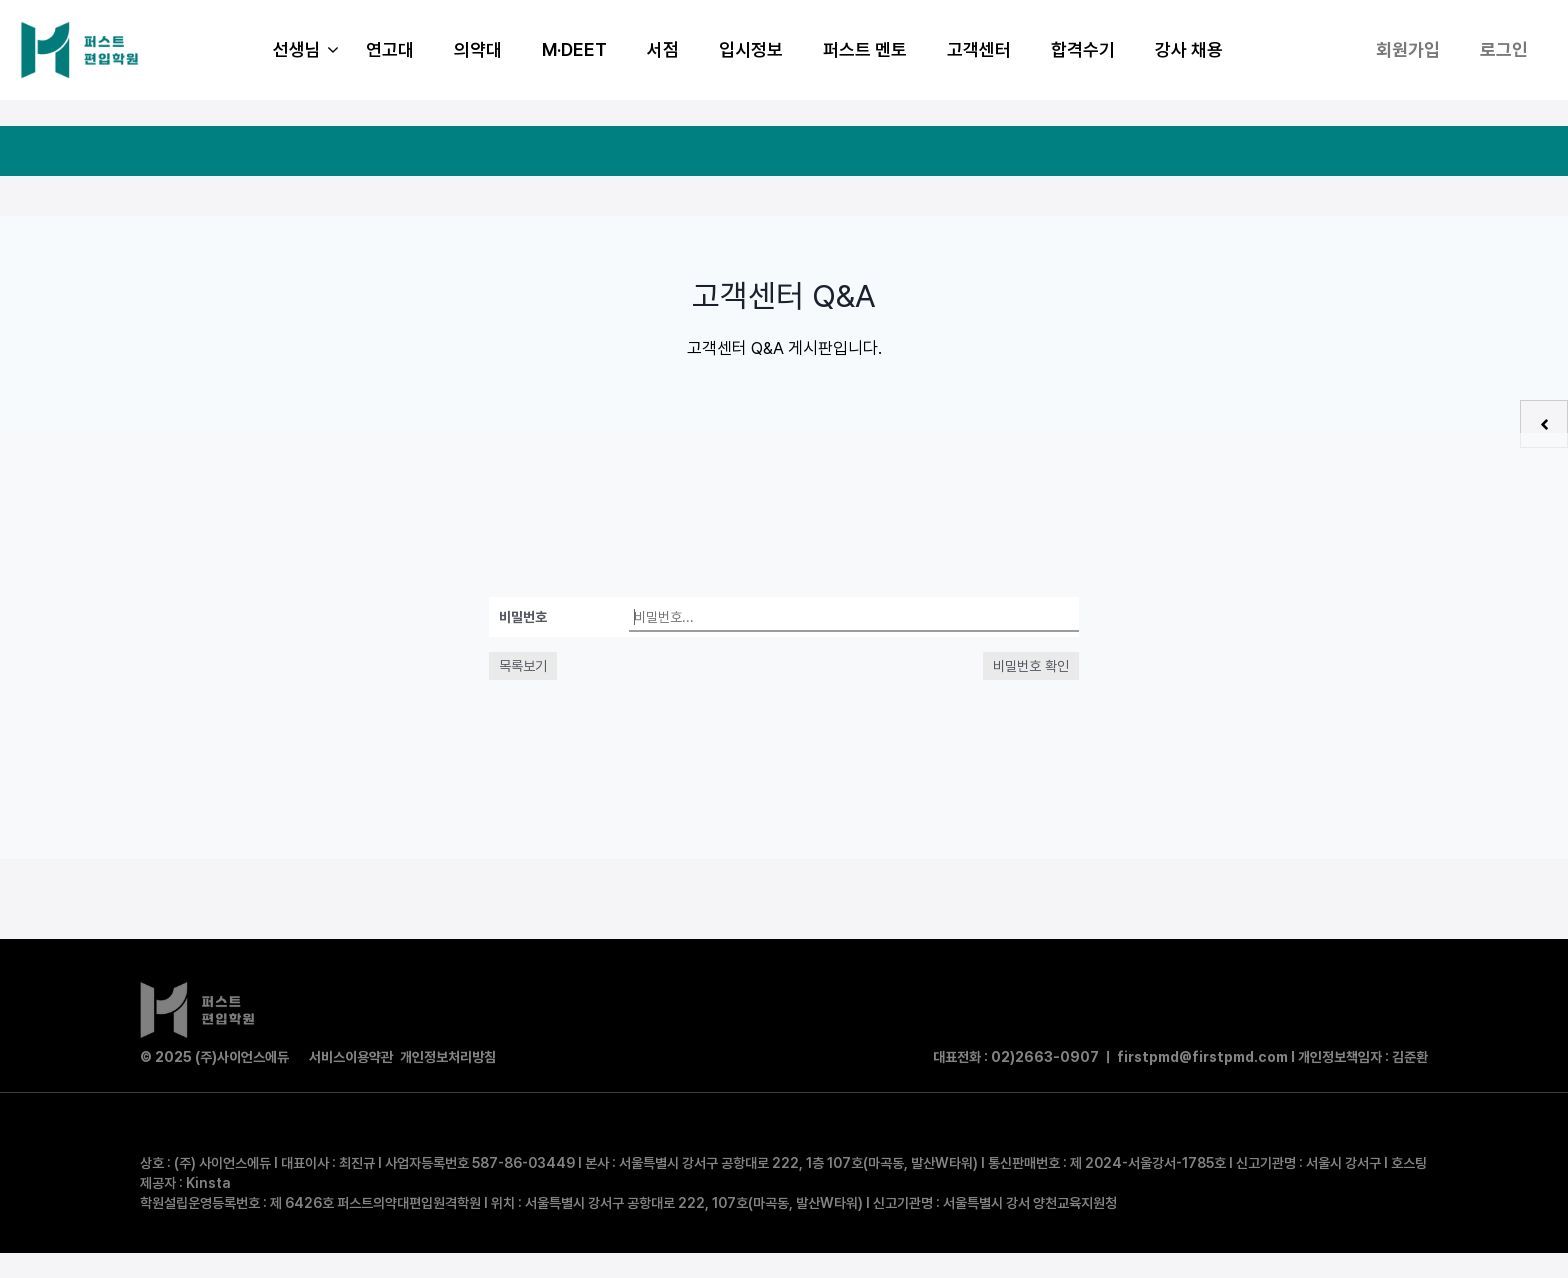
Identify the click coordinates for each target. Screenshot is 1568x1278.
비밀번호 (523, 617)
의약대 (478, 49)
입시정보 (751, 49)
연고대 (390, 49)
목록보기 (523, 666)
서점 (663, 49)
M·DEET (574, 49)
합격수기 (1083, 49)
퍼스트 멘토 (865, 49)
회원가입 (1408, 49)
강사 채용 (1189, 49)
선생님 (309, 50)
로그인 (1504, 49)
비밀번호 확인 (1031, 666)
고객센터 (979, 49)
